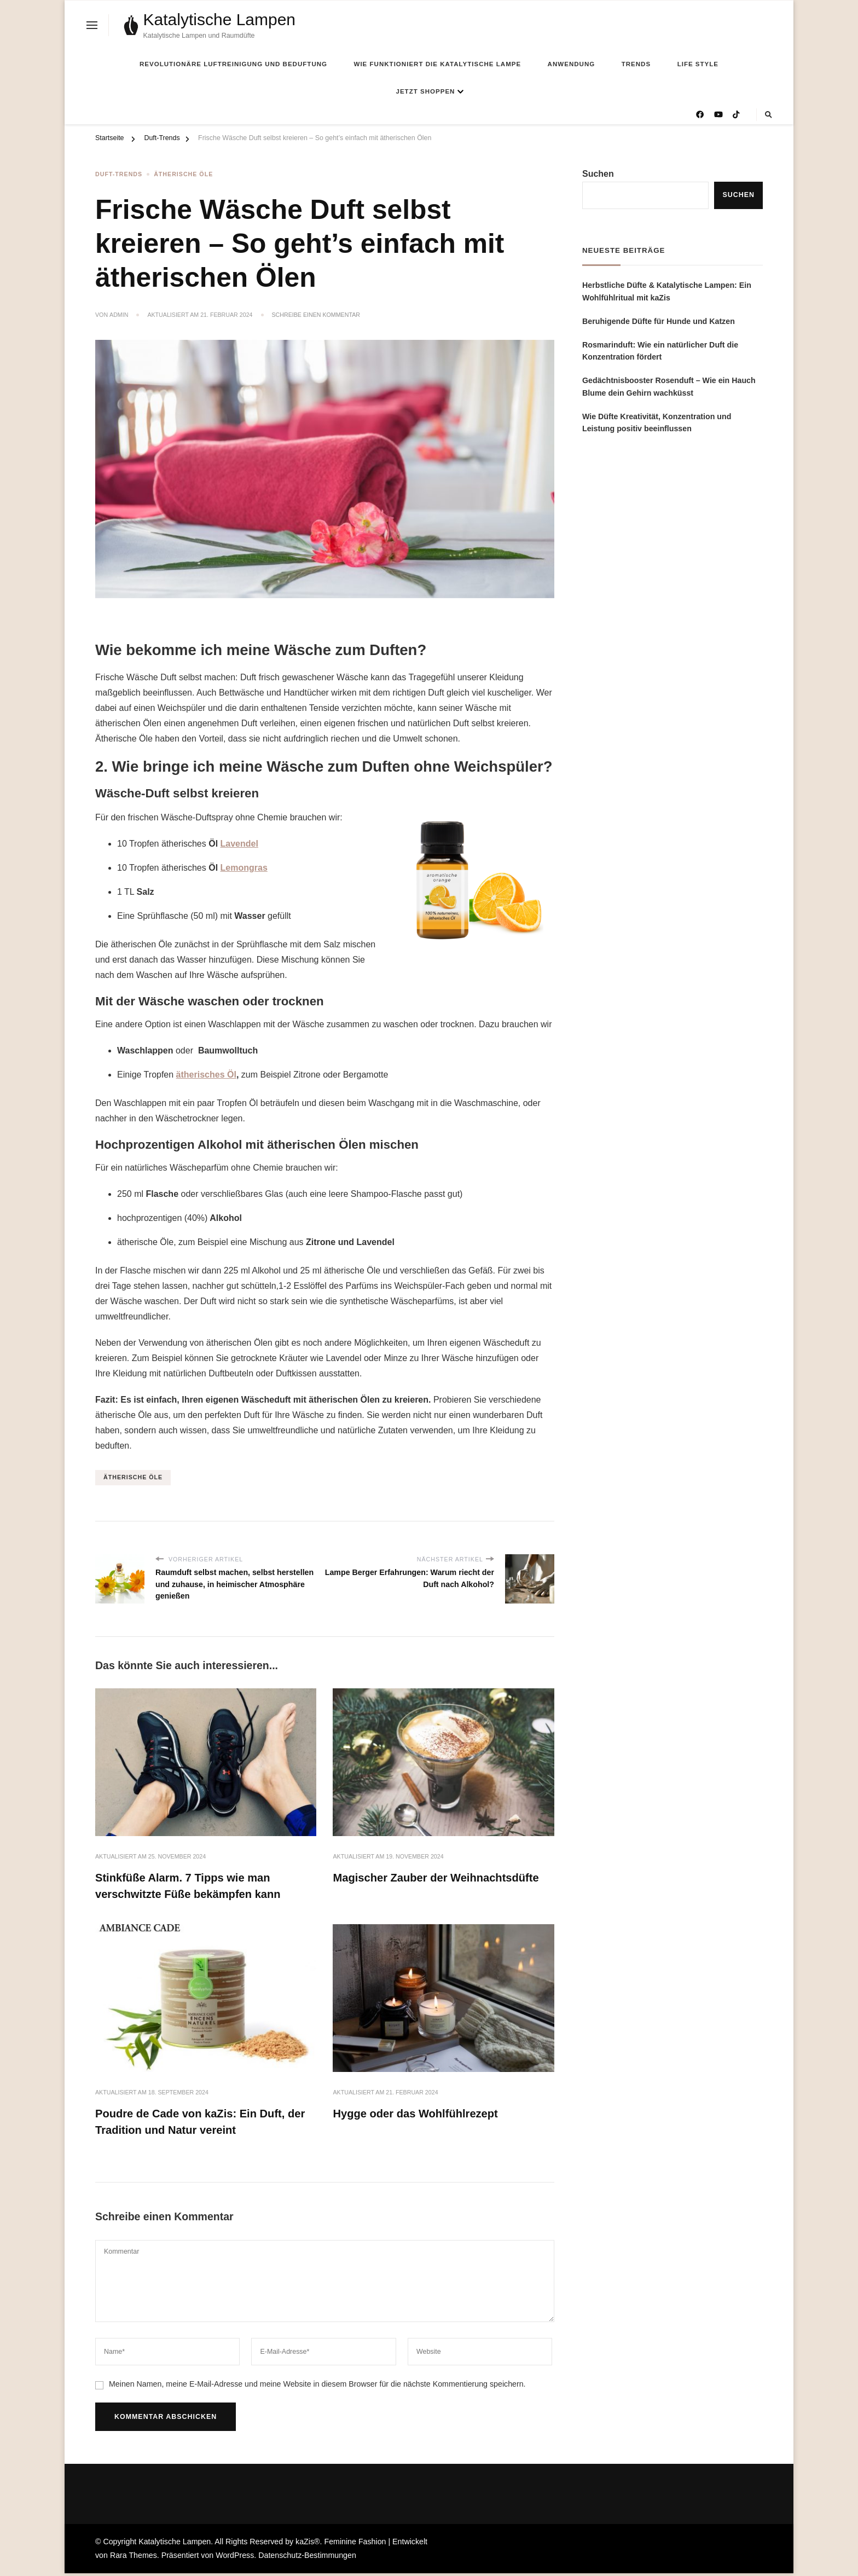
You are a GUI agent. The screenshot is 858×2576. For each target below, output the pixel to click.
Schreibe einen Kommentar (316, 315)
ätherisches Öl (206, 1073)
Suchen (598, 173)
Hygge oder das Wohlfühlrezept (420, 2114)
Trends (636, 64)
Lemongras (244, 866)
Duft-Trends (118, 174)
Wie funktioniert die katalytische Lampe (437, 64)
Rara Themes (133, 2558)
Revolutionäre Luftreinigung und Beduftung (233, 64)
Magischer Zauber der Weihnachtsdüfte (442, 1876)
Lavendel (239, 842)
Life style (697, 64)
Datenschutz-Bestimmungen (307, 2558)
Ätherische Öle (183, 174)
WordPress (235, 2558)
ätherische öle (133, 1476)
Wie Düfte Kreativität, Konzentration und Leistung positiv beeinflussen (656, 422)
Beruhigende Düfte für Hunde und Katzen (658, 321)
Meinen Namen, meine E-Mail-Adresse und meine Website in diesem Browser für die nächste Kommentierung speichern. (317, 2386)
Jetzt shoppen (425, 91)
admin (118, 314)
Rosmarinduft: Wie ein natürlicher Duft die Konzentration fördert (660, 351)
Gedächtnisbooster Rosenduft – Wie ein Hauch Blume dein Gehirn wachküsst (669, 386)
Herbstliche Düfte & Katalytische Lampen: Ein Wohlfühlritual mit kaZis (666, 291)
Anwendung (571, 64)
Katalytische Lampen (219, 19)
